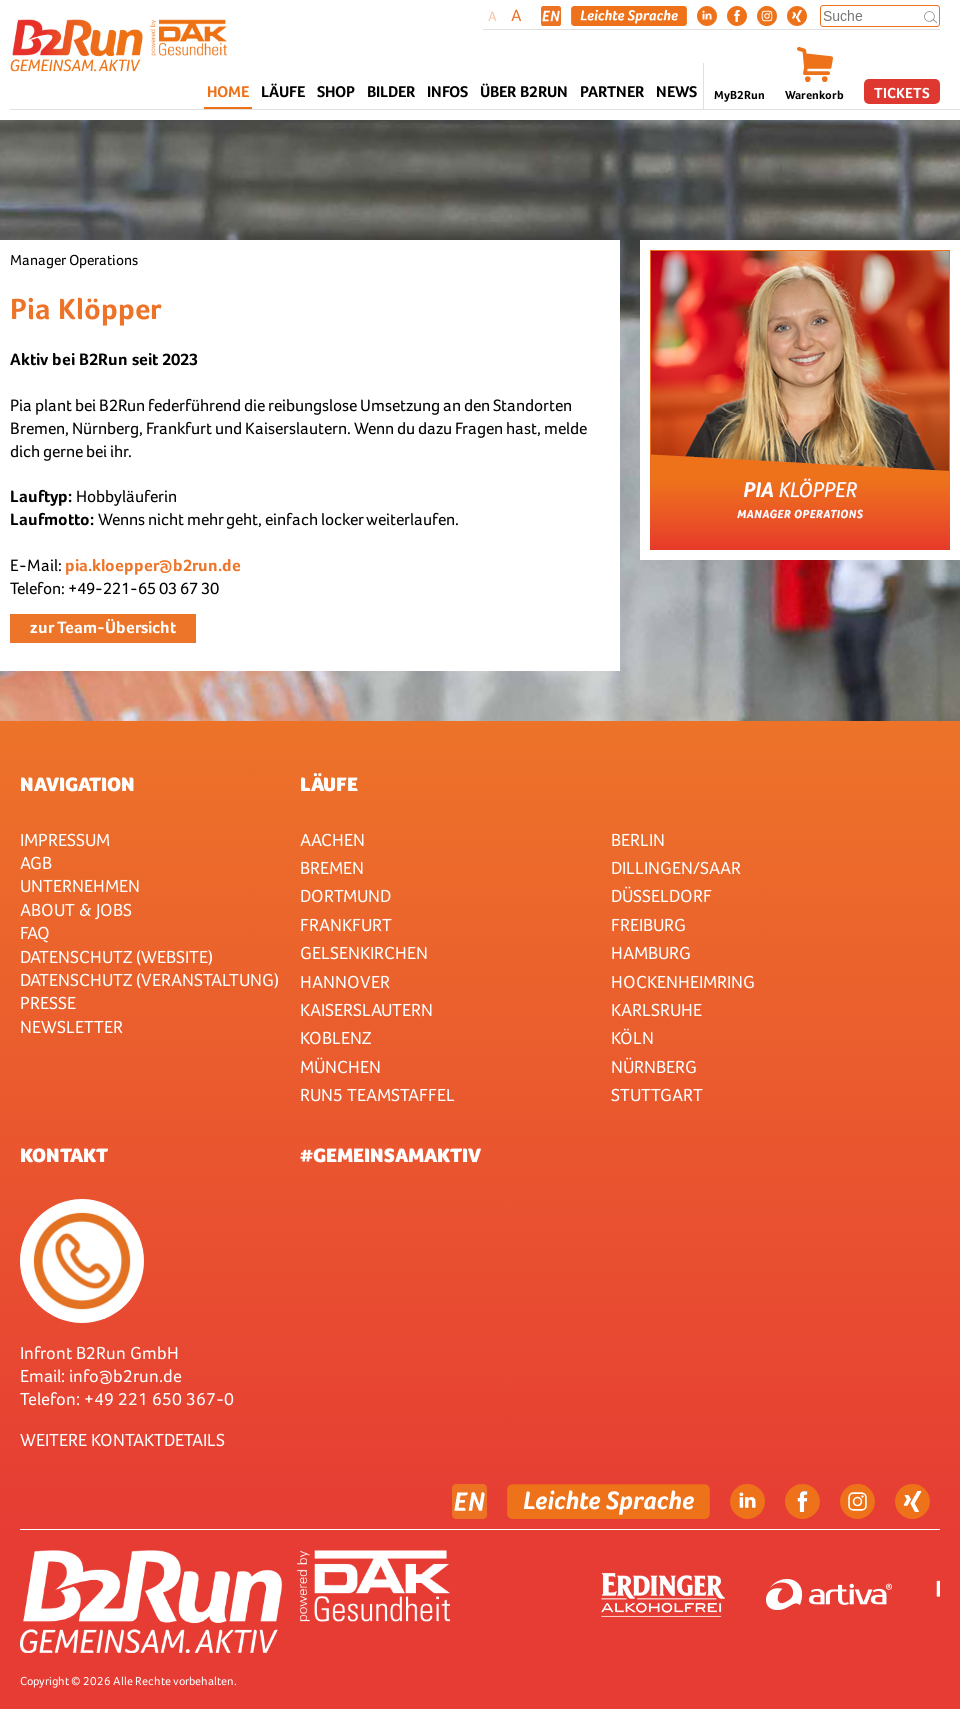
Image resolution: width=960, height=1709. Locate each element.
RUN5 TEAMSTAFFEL (377, 1094)
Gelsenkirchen (364, 952)
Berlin (638, 839)
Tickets (902, 92)
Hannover (345, 981)
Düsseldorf (661, 895)
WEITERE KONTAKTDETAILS (122, 1439)
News (676, 91)
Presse (48, 1002)
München (340, 1066)
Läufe (329, 784)
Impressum (65, 839)
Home (228, 91)
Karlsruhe (656, 1009)
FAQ (35, 932)
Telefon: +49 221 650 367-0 (127, 1398)
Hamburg (651, 952)
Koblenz (335, 1037)
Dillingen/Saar (676, 867)
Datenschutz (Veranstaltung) (149, 979)
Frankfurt (346, 924)
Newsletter (71, 1026)
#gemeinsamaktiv (390, 1155)
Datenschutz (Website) (116, 956)
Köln (632, 1037)
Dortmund (345, 895)
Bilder (391, 91)
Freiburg (648, 924)
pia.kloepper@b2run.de (153, 565)
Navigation (77, 784)
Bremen (332, 867)
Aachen (332, 839)
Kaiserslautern (366, 1009)
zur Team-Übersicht (103, 627)
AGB (36, 862)
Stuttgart (657, 1094)
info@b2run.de (125, 1375)
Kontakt (64, 1155)
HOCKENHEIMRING (683, 981)
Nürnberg (654, 1066)
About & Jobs (76, 909)
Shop (336, 91)
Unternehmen (80, 885)
